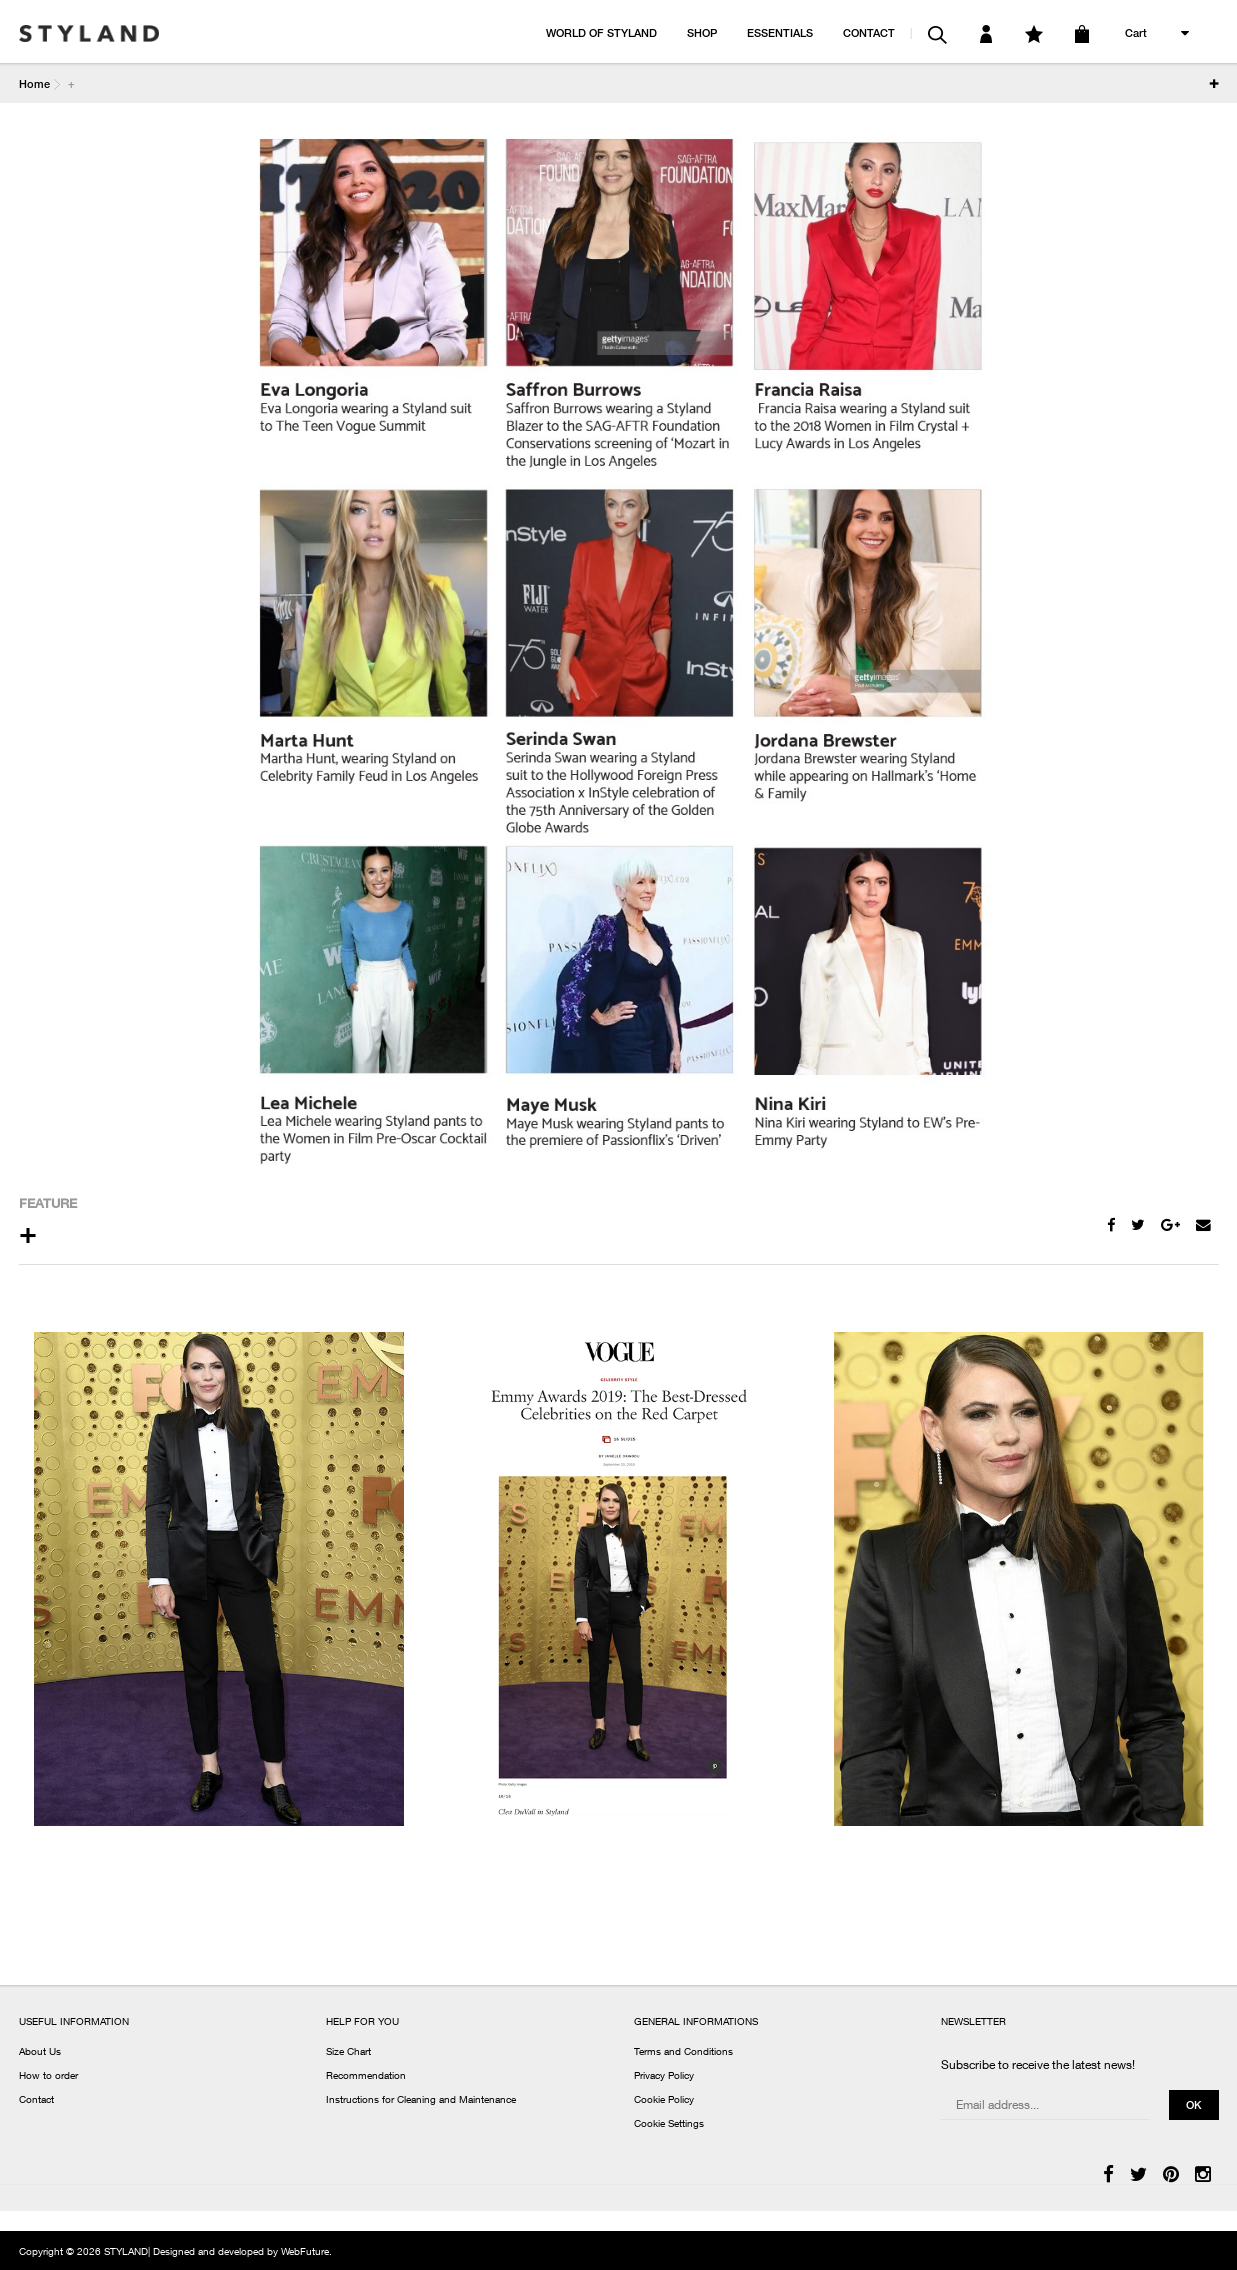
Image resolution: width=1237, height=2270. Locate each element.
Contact (36, 2101)
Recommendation (366, 2077)
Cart (1136, 32)
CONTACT (869, 32)
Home (34, 83)
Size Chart (348, 2053)
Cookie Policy (664, 2101)
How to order (48, 2077)
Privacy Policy (664, 2077)
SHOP (702, 32)
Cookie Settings (669, 2125)
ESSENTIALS (780, 32)
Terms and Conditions (683, 2053)
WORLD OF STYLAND (601, 32)
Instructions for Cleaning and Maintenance (421, 2101)
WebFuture (305, 2253)
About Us (40, 2053)
